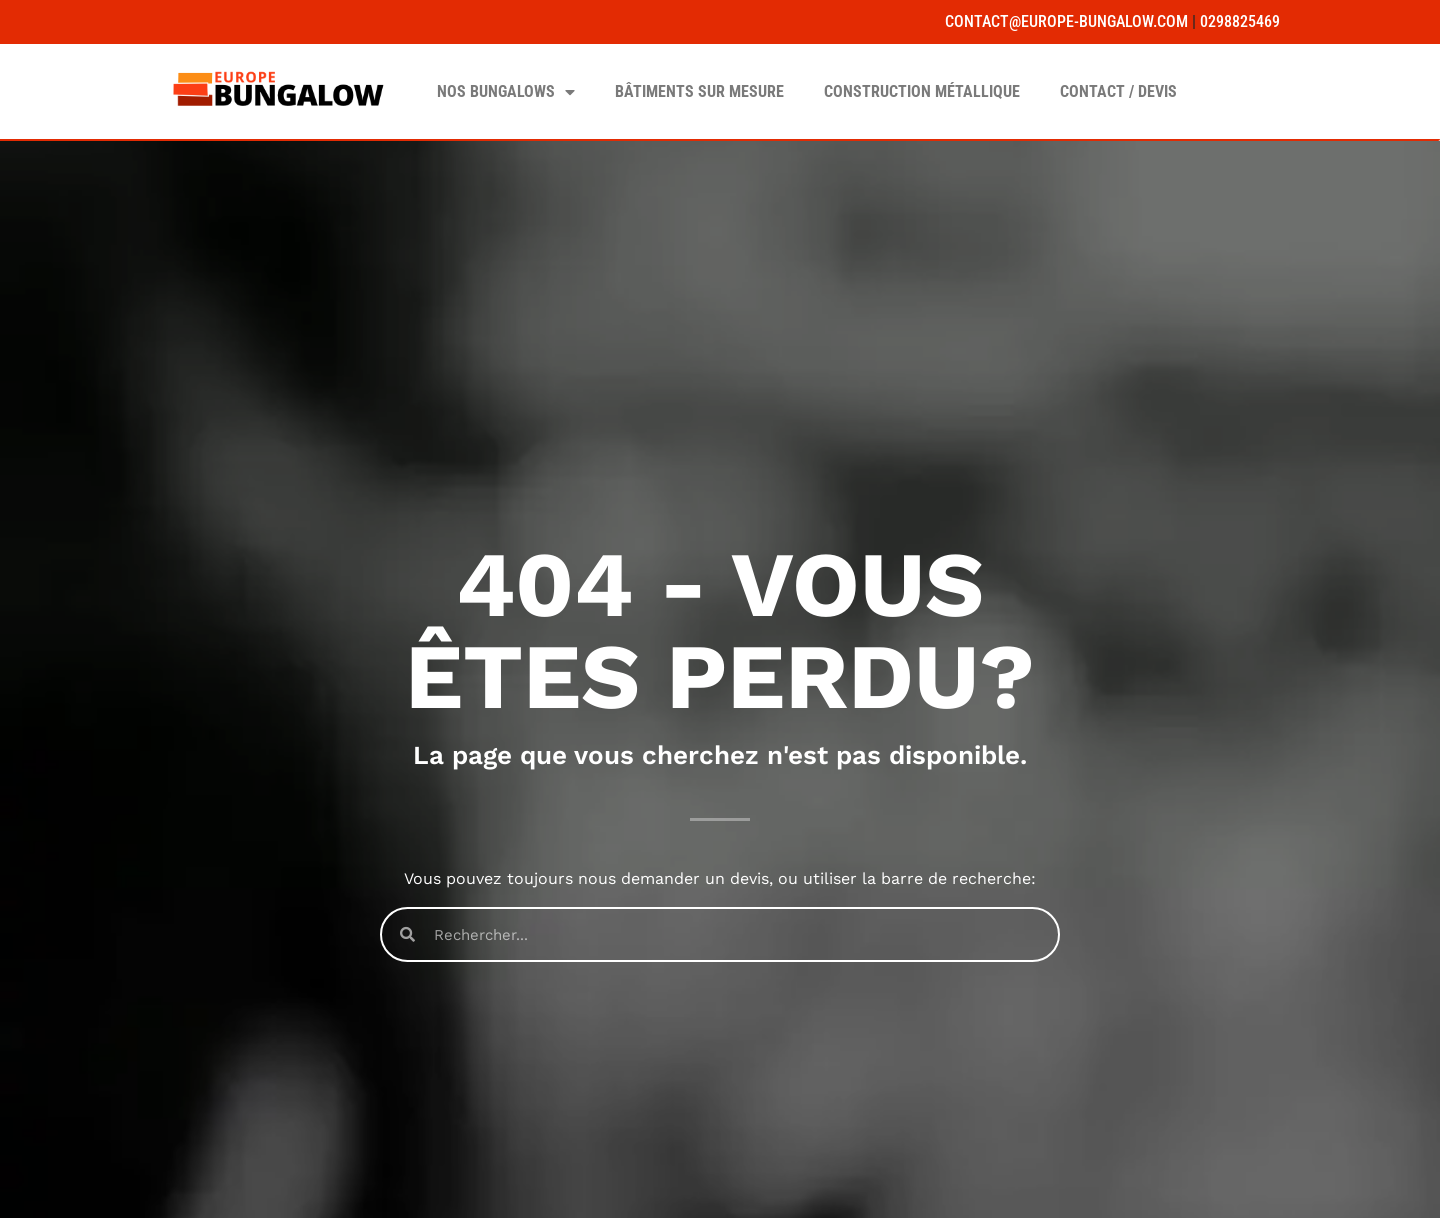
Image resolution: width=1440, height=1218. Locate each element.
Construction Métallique (922, 91)
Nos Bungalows (506, 92)
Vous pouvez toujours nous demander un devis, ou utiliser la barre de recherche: (720, 878)
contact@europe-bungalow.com (1066, 21)
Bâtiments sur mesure (699, 91)
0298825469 (1240, 21)
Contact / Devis (1118, 91)
